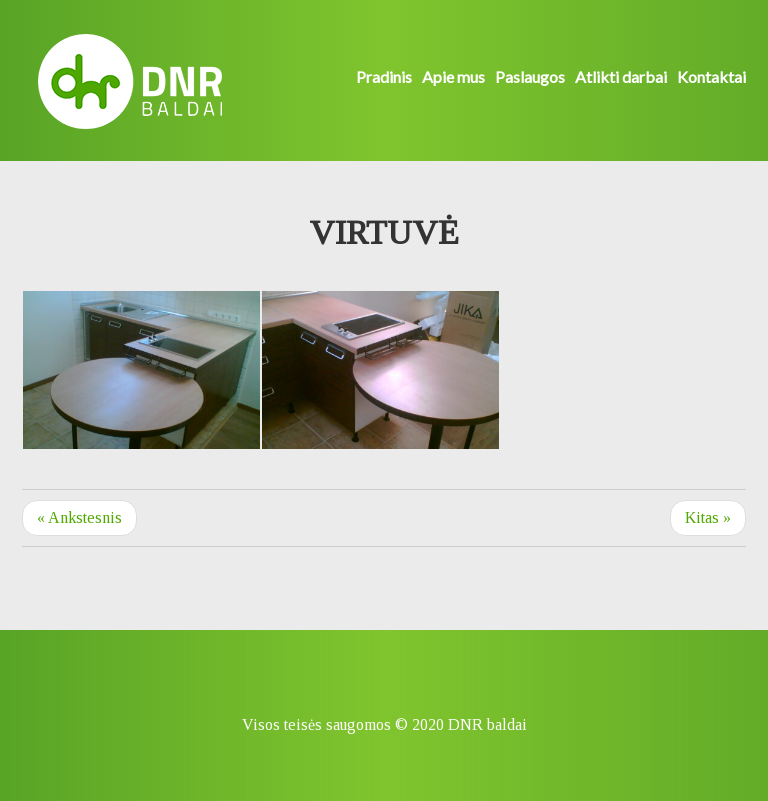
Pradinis (384, 76)
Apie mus (453, 76)
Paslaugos (530, 76)
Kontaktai (711, 76)
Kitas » (708, 517)
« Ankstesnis (79, 517)
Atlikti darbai (621, 76)
